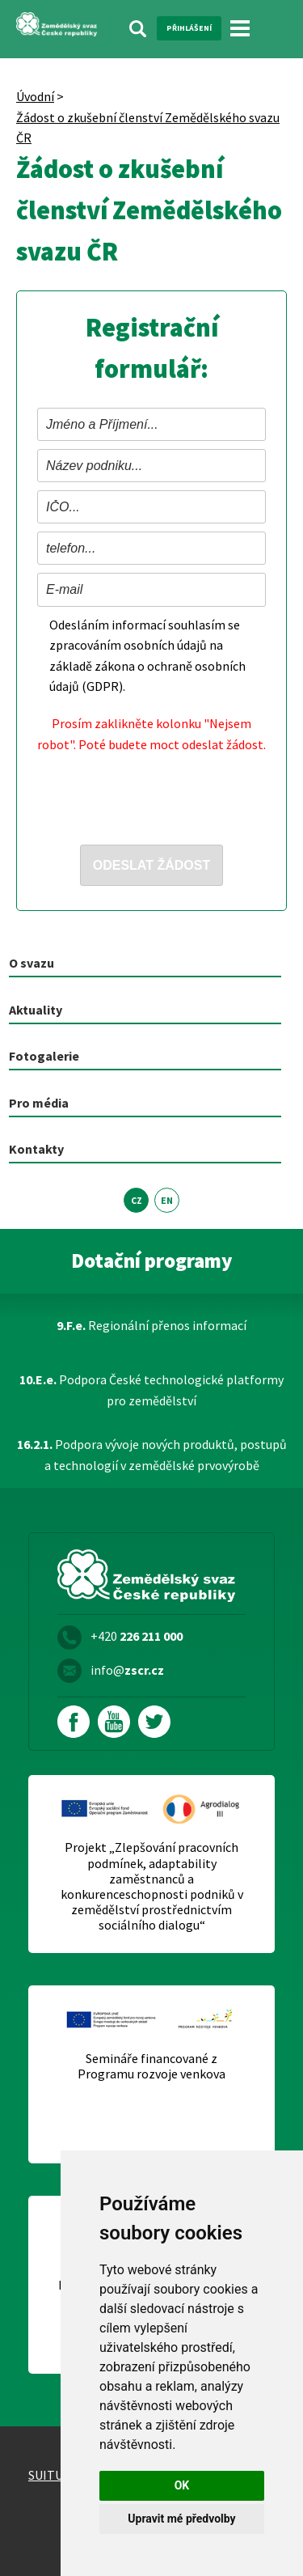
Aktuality (35, 1010)
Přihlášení (189, 28)
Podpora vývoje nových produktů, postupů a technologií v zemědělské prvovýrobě (152, 1454)
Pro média (39, 1103)
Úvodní (35, 96)
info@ (127, 1670)
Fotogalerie (44, 1056)
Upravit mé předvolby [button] (181, 2518)
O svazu (31, 963)
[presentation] (160, 794)
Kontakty (36, 1149)
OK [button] (182, 2485)
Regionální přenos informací (151, 1325)
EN (167, 1200)
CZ (136, 1200)
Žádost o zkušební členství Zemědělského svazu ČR (148, 127)
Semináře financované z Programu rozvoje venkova (151, 2066)
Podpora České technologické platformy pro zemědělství (151, 1390)
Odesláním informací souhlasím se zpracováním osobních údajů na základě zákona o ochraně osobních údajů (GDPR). (147, 655)
